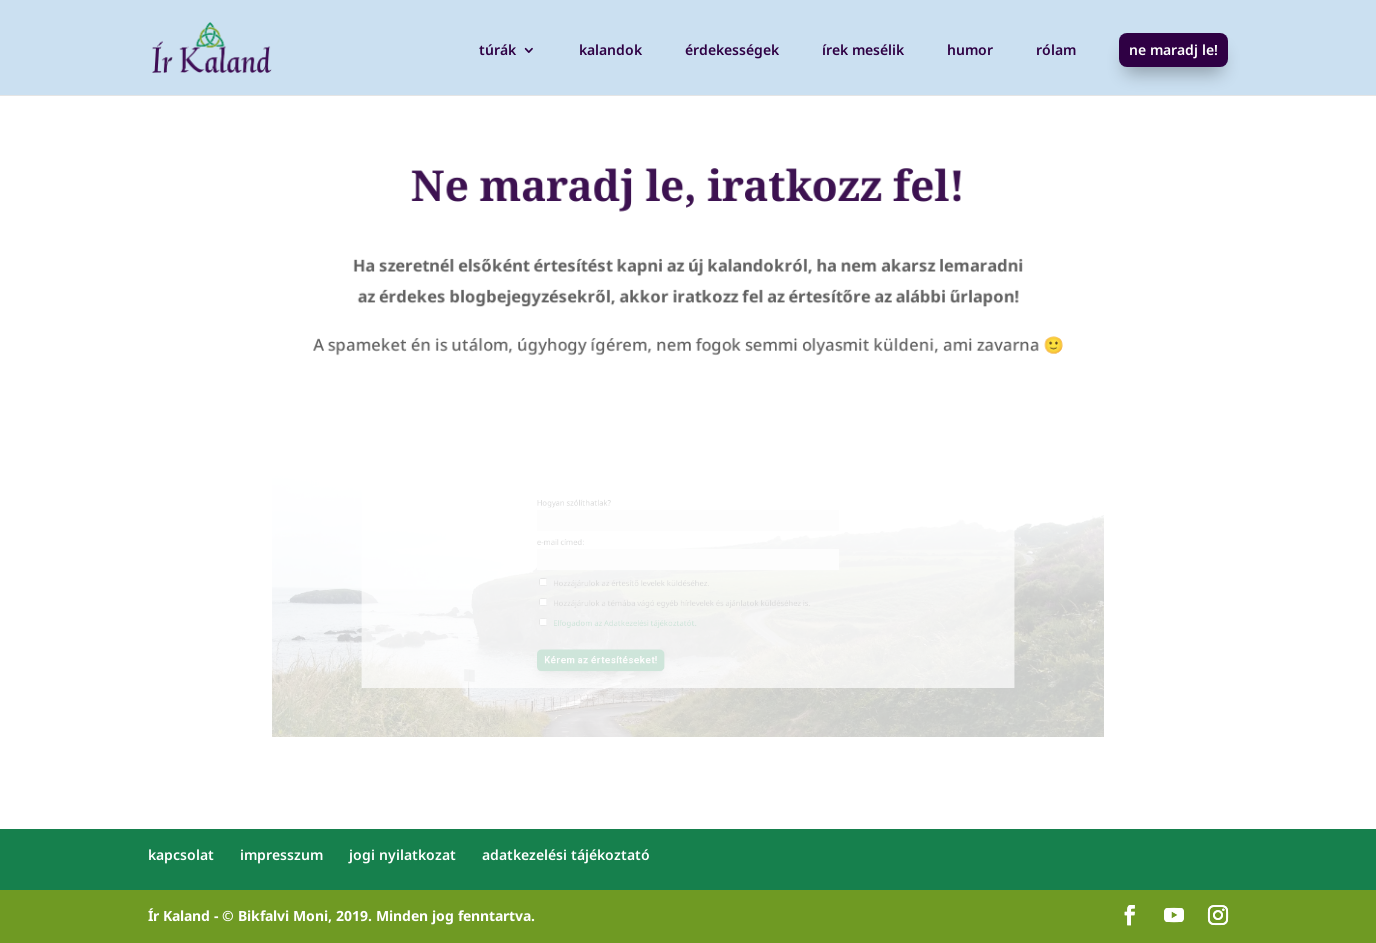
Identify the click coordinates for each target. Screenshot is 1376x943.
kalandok (610, 51)
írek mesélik (863, 51)
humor (970, 51)
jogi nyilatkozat (402, 854)
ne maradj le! (1173, 49)
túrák (497, 51)
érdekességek (732, 51)
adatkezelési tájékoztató (566, 854)
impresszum (281, 854)
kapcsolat (181, 854)
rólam (1056, 51)
